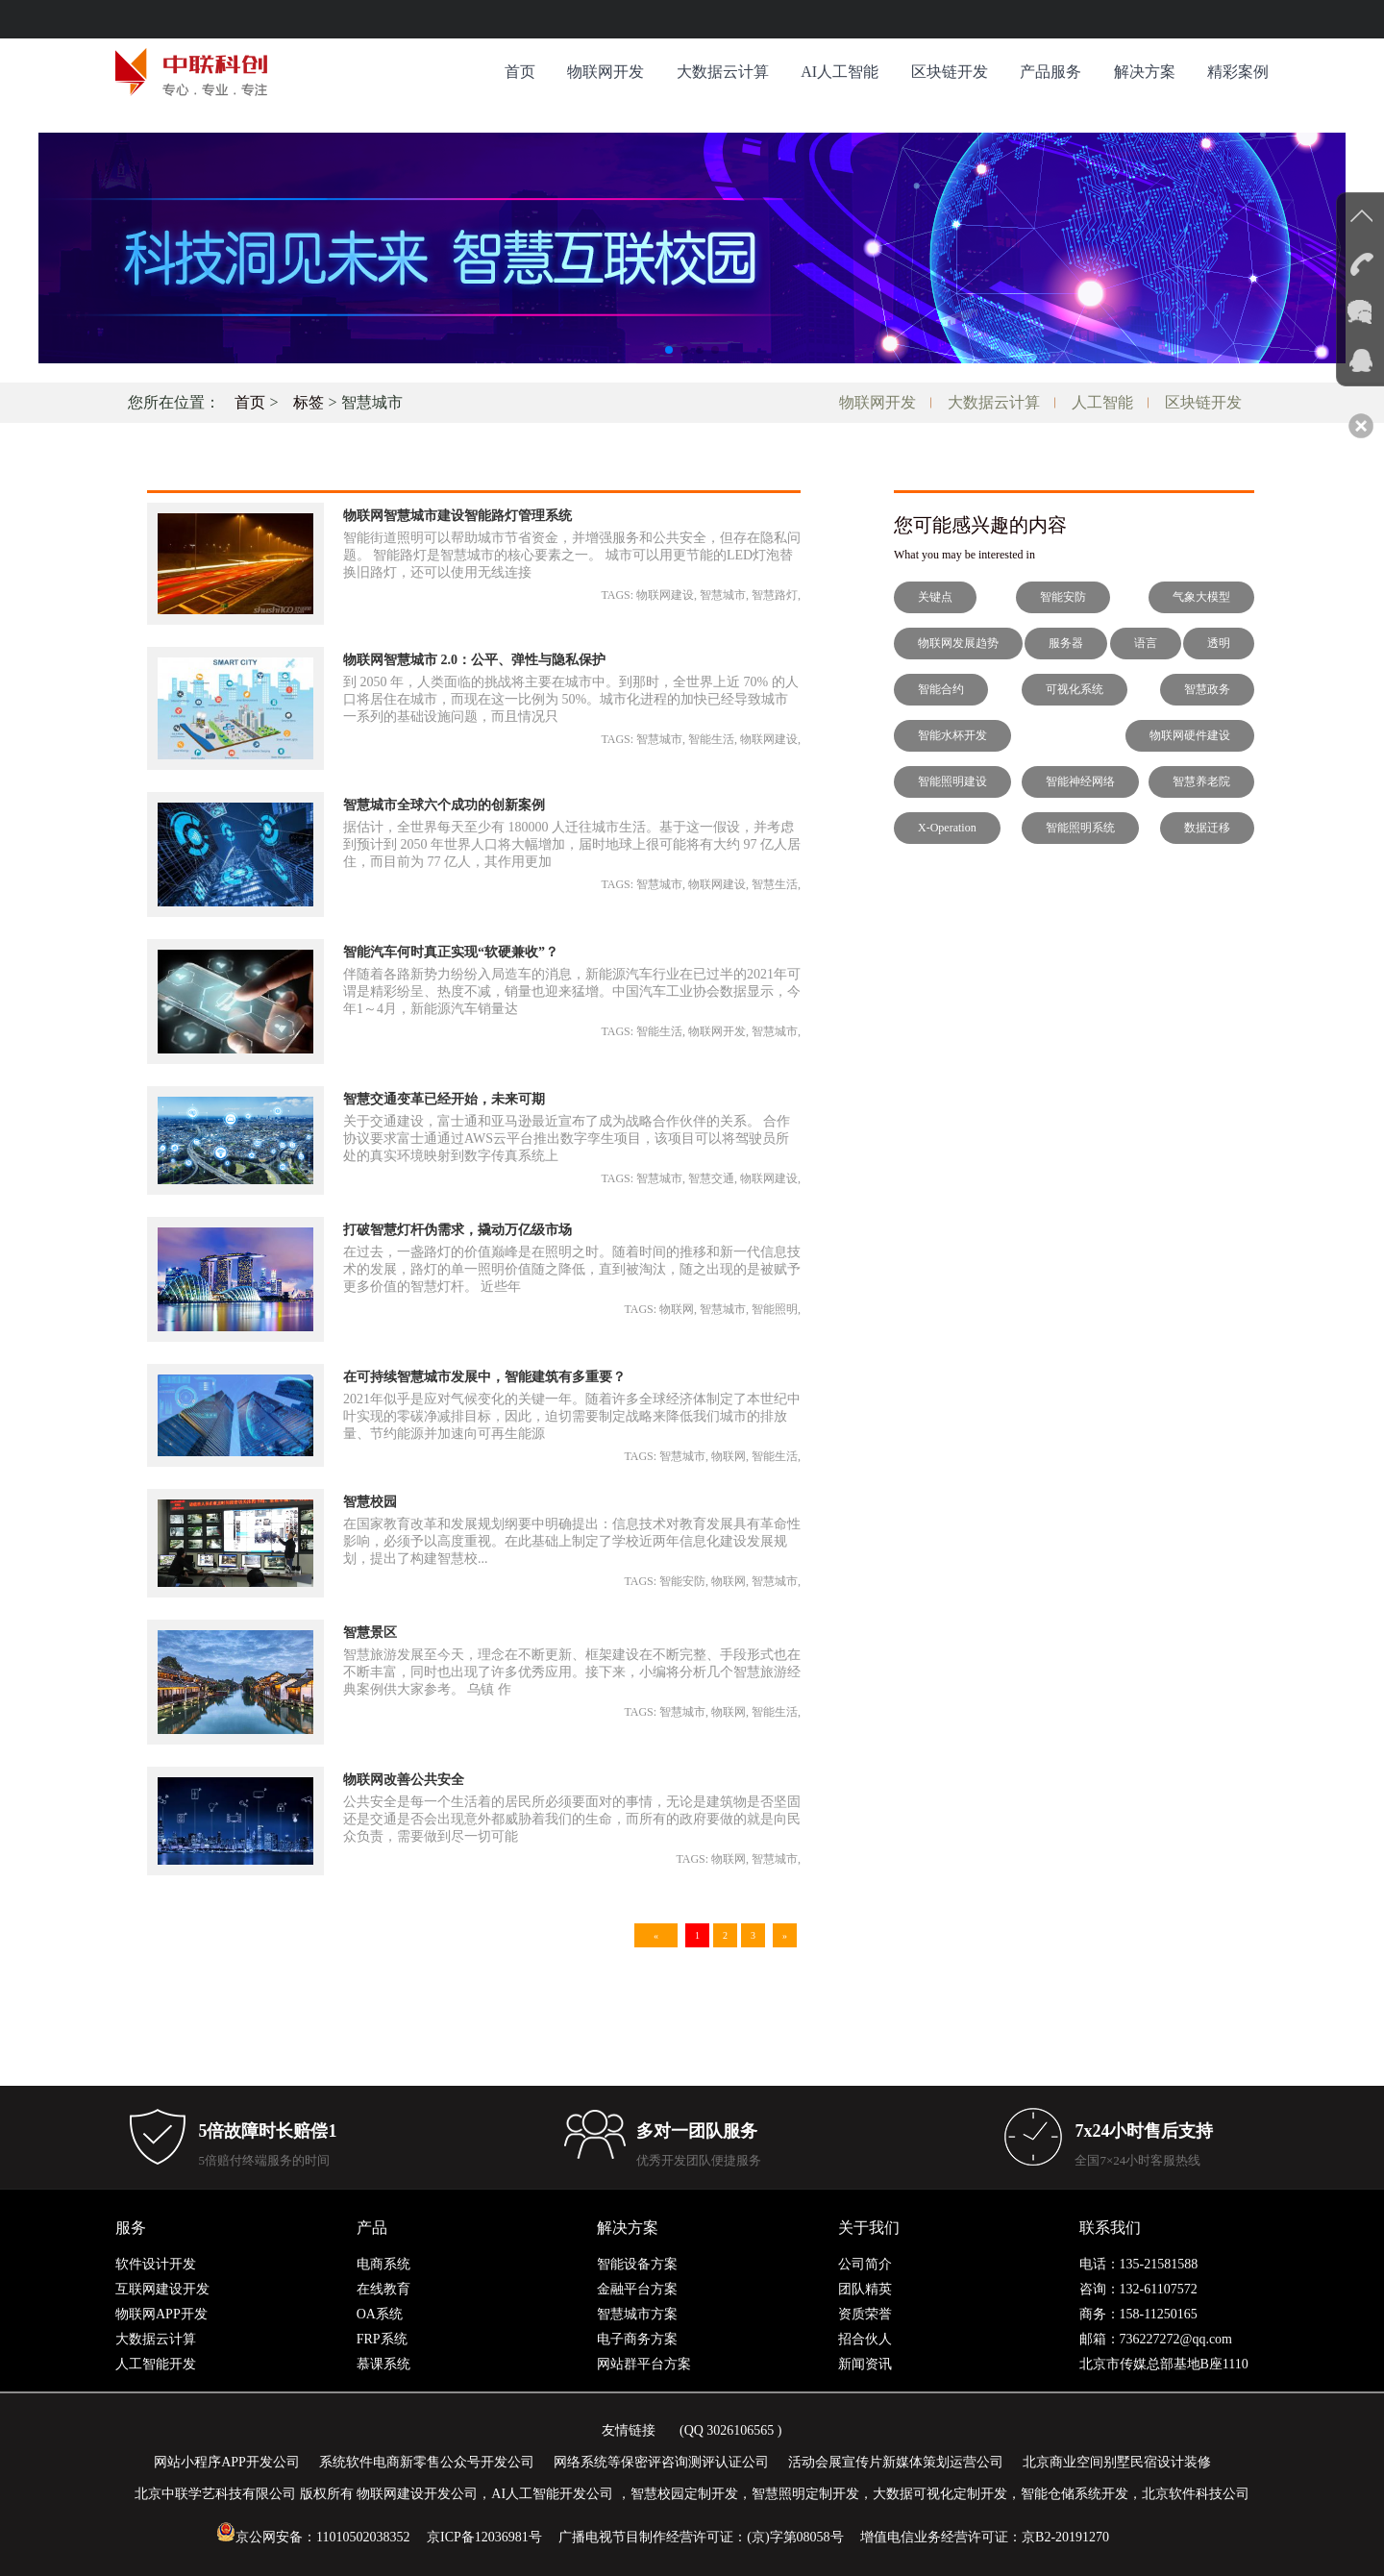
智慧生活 (775, 884)
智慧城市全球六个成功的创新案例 (444, 805)
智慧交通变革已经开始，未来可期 (444, 1099)
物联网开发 (605, 71)
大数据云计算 (723, 71)
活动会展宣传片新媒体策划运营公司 (895, 2462)
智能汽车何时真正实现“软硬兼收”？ (450, 952)
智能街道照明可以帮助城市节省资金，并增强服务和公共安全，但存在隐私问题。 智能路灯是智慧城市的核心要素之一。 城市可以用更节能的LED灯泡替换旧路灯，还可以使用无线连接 (572, 555)
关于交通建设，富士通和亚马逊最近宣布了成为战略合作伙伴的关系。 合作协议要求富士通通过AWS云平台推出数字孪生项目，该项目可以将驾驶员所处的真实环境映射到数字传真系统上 (567, 1138)
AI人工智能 (839, 71)
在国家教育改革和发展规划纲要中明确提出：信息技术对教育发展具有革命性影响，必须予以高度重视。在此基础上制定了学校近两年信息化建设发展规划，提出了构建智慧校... (572, 1541)
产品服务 (1050, 71)
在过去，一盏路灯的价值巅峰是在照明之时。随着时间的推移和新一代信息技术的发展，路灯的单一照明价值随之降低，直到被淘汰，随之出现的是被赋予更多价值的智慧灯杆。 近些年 (572, 1269)
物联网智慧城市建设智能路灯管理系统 (457, 515)
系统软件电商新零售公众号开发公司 (426, 2462)
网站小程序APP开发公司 (227, 2462)
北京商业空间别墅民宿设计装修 (1117, 2462)
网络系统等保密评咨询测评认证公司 (661, 2462)
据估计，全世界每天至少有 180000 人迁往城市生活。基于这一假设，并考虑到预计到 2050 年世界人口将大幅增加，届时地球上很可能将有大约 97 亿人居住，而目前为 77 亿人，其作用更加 (572, 844)
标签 (308, 402)
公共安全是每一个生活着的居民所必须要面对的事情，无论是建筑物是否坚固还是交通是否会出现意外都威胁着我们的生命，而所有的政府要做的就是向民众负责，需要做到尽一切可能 (572, 1819)
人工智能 (1102, 402)
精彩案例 (1238, 71)
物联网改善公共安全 (403, 1779)
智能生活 (711, 739)
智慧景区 (370, 1632)
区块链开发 (949, 71)
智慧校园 (370, 1502)
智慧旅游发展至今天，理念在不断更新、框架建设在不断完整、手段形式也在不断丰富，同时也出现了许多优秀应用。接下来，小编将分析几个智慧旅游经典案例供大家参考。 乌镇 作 (572, 1672)
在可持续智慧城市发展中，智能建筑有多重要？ (484, 1377)
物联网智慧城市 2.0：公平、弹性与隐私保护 (474, 660)
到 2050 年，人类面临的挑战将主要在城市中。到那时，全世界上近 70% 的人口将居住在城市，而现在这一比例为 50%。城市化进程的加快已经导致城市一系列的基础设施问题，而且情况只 (571, 699)
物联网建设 (665, 595)
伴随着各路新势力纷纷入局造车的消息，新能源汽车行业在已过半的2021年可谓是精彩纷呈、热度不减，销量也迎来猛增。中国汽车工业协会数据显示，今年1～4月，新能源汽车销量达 (572, 991)
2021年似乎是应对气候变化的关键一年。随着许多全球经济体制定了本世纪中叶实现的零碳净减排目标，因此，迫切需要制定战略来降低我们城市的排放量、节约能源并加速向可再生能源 (572, 1416)
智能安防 (682, 1581)
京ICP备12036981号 (484, 2537)
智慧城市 (723, 595)
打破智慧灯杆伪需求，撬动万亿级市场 (457, 1230)
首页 (520, 71)
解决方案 (1144, 71)
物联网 (676, 1309)
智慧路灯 (775, 595)
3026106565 (740, 2430)
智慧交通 (711, 1178)
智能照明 (775, 1309)
